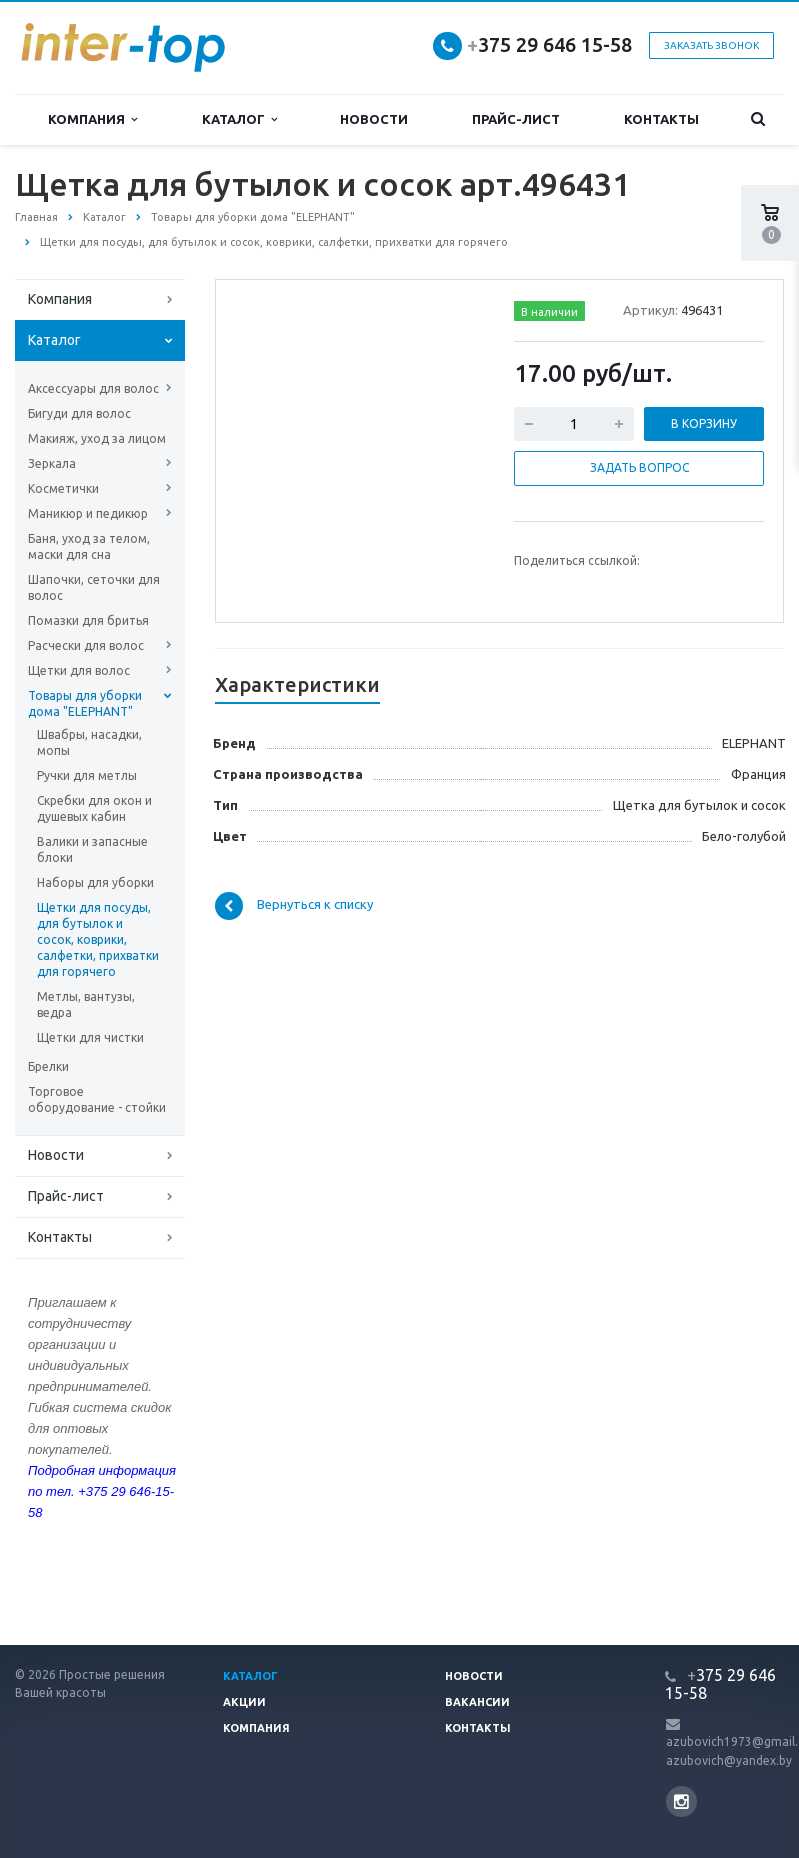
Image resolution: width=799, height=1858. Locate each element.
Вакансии (477, 1702)
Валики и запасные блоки (92, 849)
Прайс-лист (516, 119)
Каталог (239, 119)
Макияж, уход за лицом (97, 438)
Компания (92, 119)
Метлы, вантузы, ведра (86, 1004)
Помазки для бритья (88, 620)
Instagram (681, 1801)
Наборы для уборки (95, 882)
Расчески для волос (86, 645)
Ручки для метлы (87, 775)
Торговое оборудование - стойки (97, 1099)
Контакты (661, 119)
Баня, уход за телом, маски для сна (89, 546)
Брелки (48, 1066)
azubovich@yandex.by (729, 1760)
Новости (374, 119)
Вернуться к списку (294, 906)
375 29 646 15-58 (549, 44)
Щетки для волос (79, 670)
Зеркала (52, 463)
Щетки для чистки (90, 1037)
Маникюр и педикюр (88, 513)
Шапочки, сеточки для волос (94, 587)
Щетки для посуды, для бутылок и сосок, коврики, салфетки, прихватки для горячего (98, 939)
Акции (244, 1702)
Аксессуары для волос (93, 388)
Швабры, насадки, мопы (89, 742)
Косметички (63, 488)
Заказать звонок (711, 45)
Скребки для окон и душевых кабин (94, 808)
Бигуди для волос (79, 413)
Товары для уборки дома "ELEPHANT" (85, 703)
